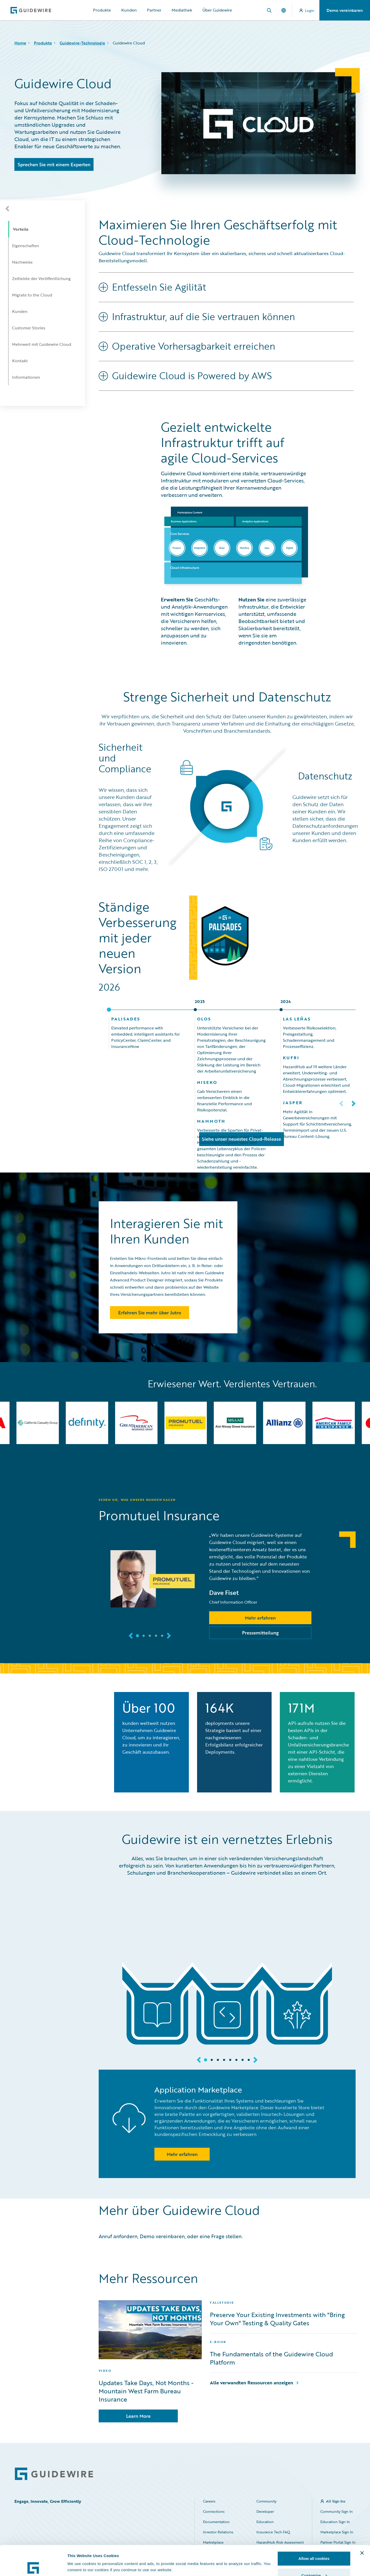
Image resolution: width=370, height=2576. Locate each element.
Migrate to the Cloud (32, 295)
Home (20, 43)
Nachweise (22, 262)
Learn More (138, 2410)
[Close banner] (362, 2523)
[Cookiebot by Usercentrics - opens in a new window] (33, 2566)
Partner (154, 10)
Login (306, 10)
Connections (214, 2506)
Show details (79, 2554)
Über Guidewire (217, 10)
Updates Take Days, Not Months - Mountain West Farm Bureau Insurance (146, 2385)
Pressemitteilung (260, 1710)
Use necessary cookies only (314, 2562)
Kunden (129, 10)
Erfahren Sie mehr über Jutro (149, 1390)
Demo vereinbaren (345, 10)
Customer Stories (28, 328)
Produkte (102, 10)
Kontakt (20, 361)
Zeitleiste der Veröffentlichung (41, 278)
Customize (314, 2545)
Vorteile (21, 229)
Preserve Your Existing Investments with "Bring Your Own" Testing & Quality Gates (277, 2313)
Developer (265, 2506)
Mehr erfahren (260, 1695)
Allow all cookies (314, 2528)
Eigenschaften (25, 246)
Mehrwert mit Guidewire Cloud (41, 344)
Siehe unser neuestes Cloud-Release (241, 1216)
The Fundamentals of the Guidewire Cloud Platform (271, 2352)
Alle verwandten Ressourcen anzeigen (251, 2377)
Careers (209, 2495)
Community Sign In (336, 2506)
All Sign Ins (335, 2495)
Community (266, 2495)
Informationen (26, 377)
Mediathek (182, 10)
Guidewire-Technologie (82, 43)
